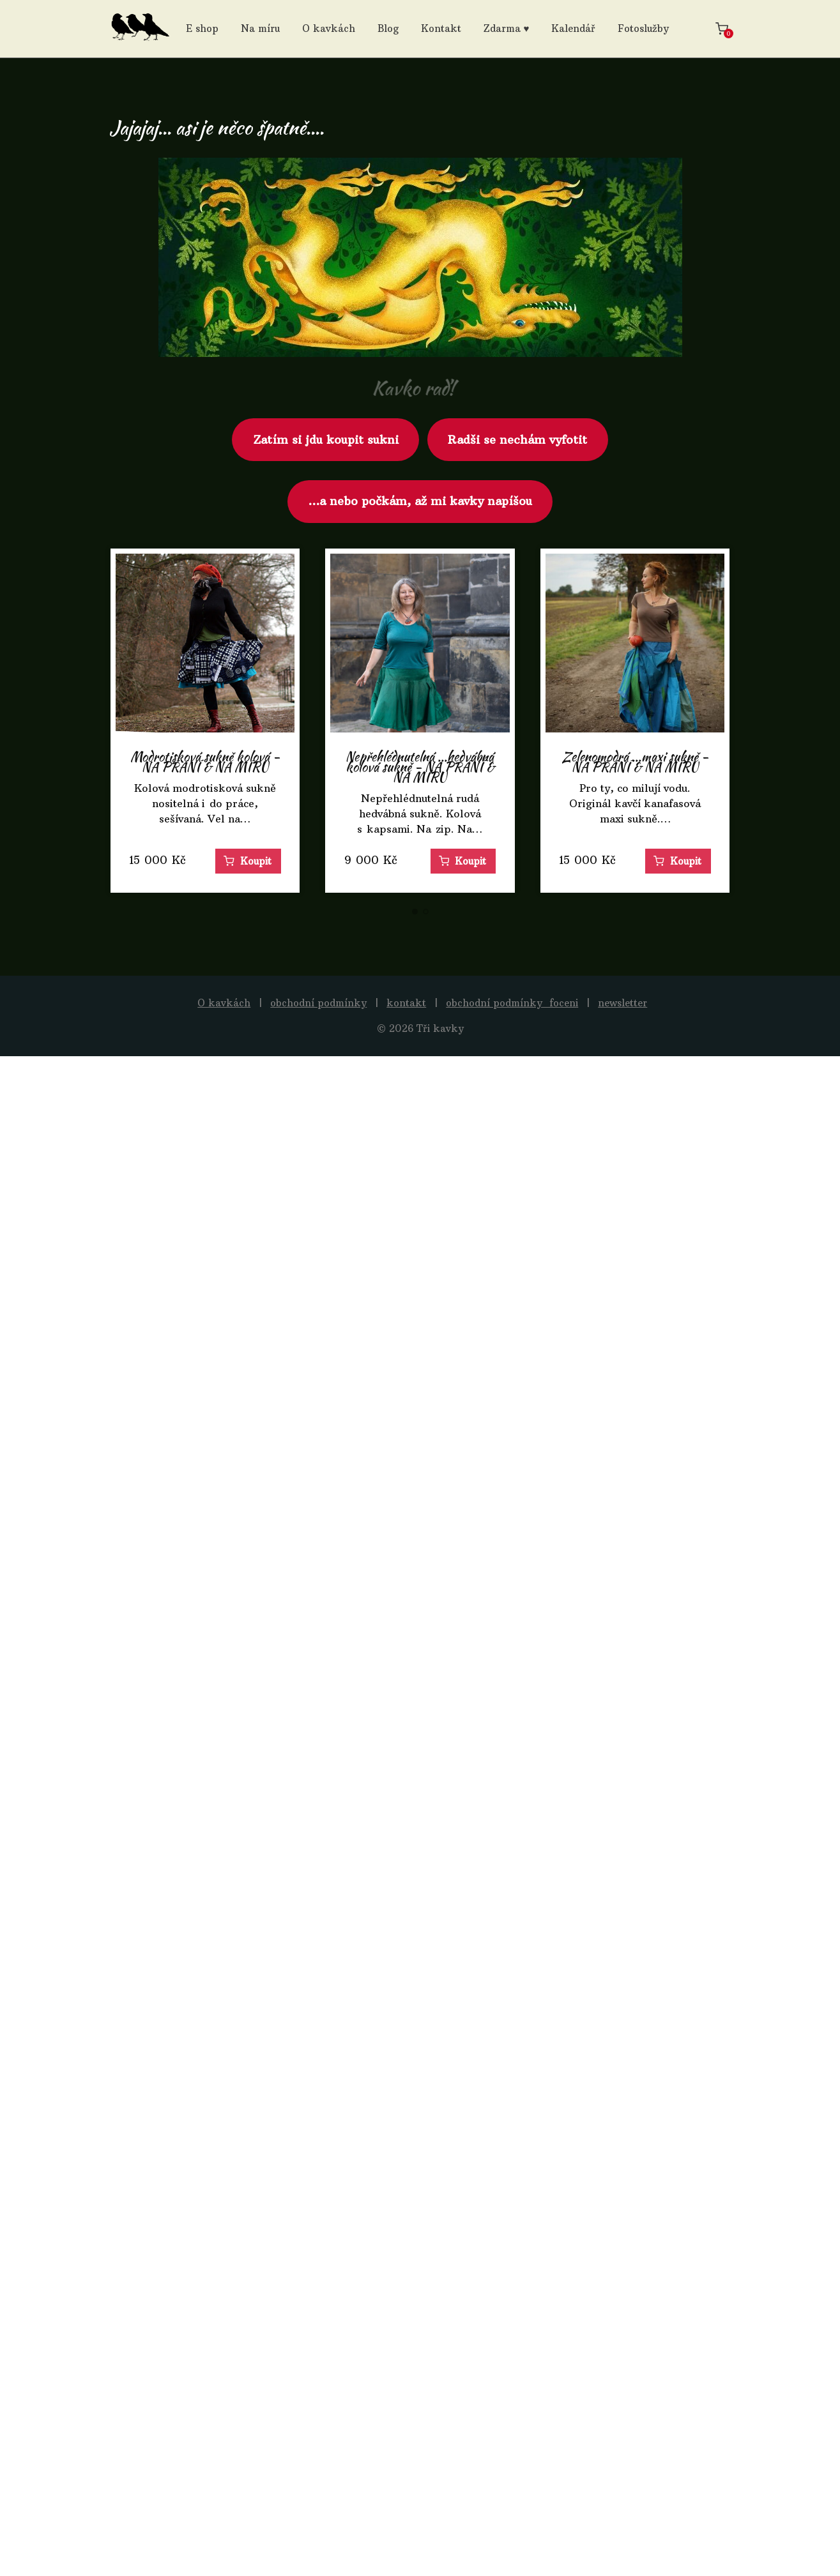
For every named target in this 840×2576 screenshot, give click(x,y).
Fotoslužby (643, 28)
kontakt (406, 1003)
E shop (202, 28)
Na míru (260, 28)
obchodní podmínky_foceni (512, 1003)
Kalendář (573, 28)
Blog (388, 28)
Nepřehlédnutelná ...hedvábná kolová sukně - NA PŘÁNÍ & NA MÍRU (420, 766)
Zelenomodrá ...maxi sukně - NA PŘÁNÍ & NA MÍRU (634, 761)
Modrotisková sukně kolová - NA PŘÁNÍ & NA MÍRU (205, 761)
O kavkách (328, 28)
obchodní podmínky (318, 1003)
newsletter (622, 1003)
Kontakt (441, 28)
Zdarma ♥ (507, 28)
